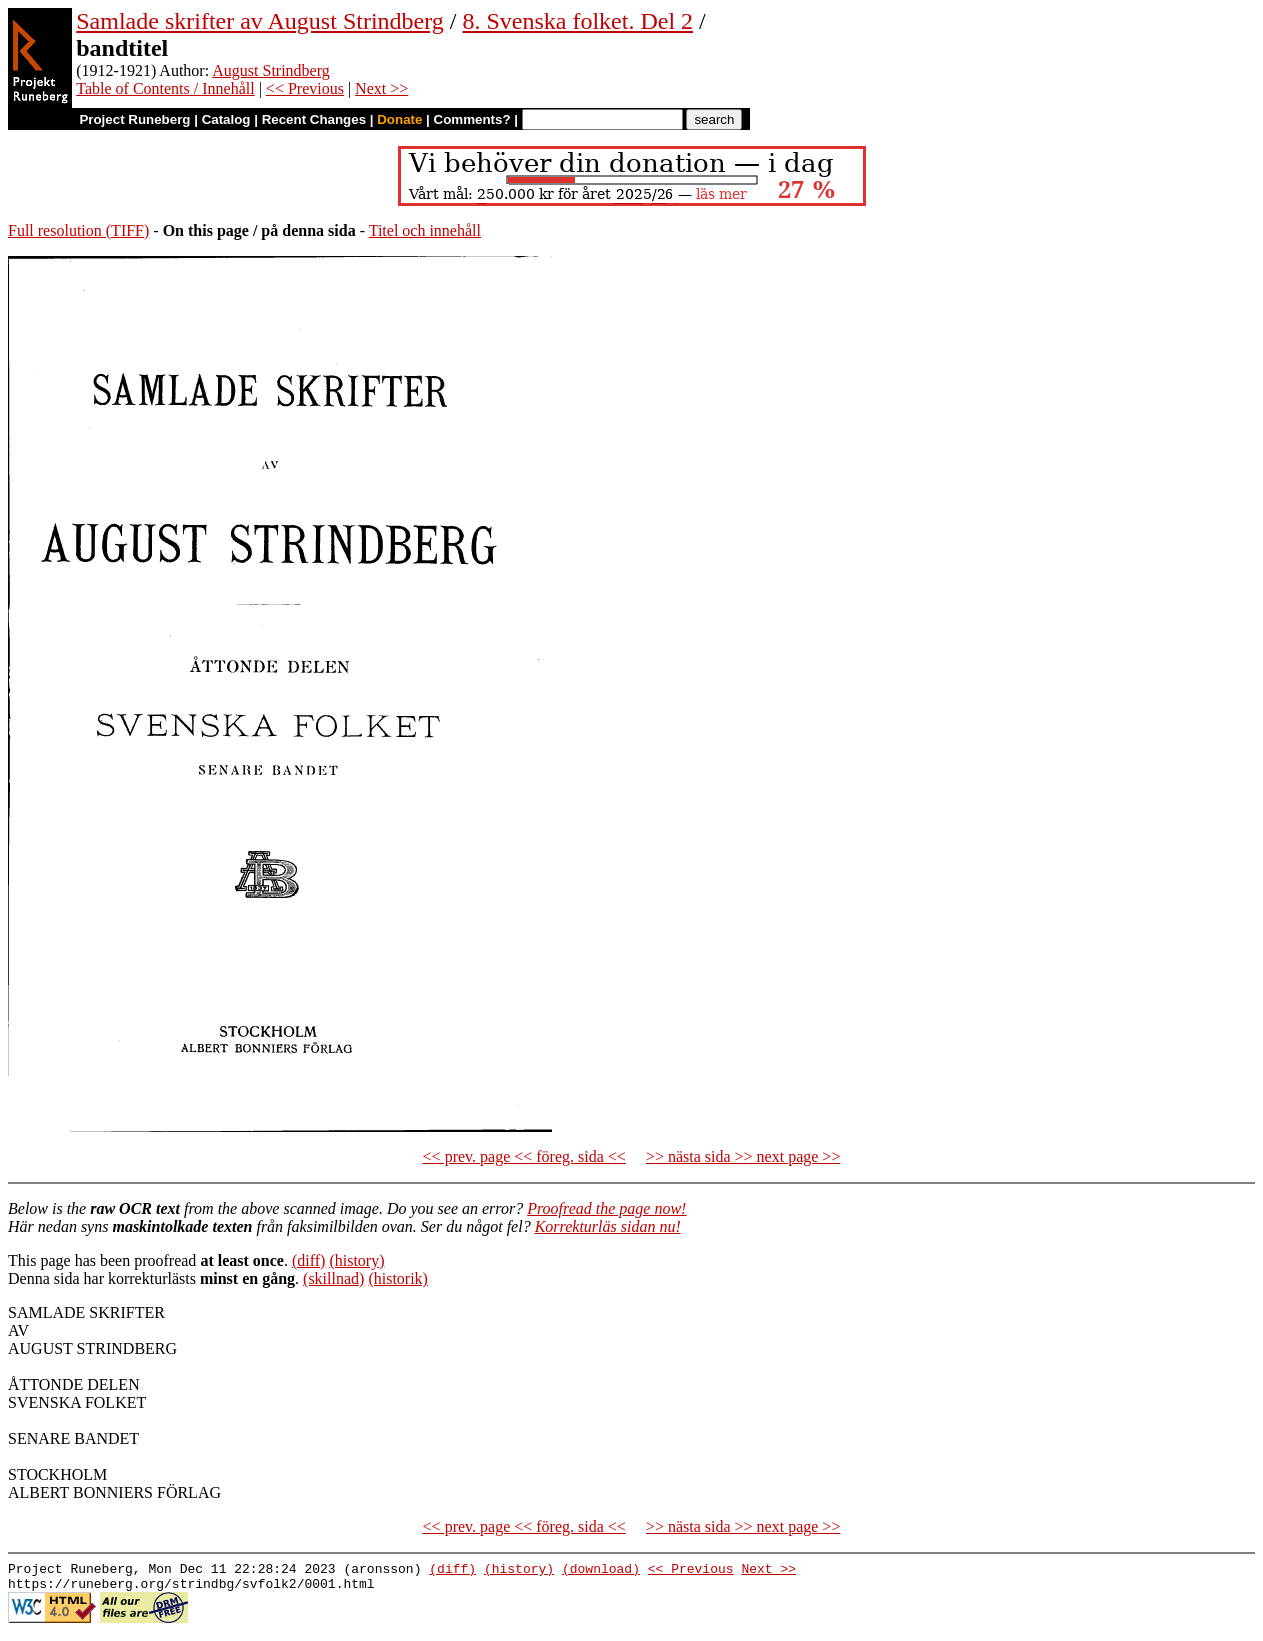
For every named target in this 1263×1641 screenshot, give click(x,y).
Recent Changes (314, 119)
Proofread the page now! (606, 1208)
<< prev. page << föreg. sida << (524, 1156)
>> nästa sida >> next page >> (743, 1156)
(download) (601, 1571)
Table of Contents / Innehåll (165, 88)
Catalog (226, 119)
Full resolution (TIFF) (78, 230)
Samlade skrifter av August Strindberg (260, 21)
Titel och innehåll (425, 230)
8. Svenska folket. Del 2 (577, 21)
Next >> (381, 88)
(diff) (308, 1260)
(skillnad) (333, 1278)
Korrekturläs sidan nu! (608, 1226)
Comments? (472, 119)
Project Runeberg (134, 119)
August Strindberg (270, 70)
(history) (356, 1260)
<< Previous (305, 88)
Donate (399, 119)
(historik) (398, 1278)
